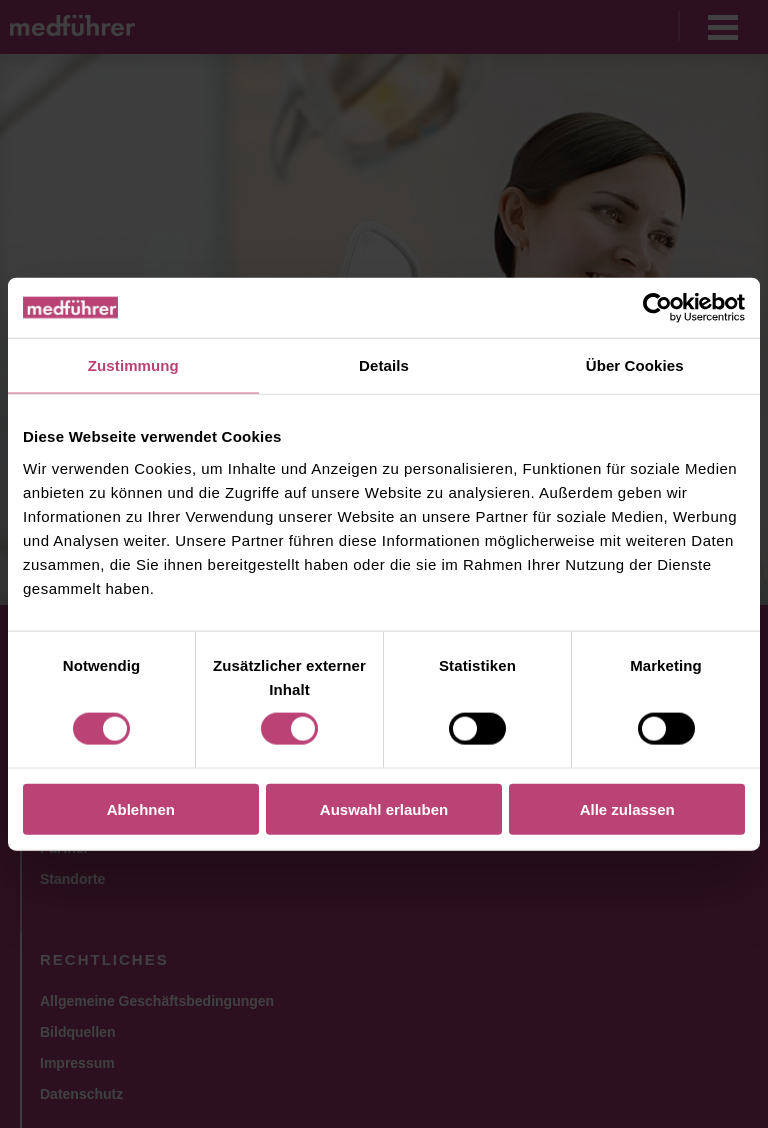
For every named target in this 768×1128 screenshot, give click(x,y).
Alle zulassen (627, 808)
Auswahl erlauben (384, 808)
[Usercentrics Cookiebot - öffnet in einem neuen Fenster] (657, 308)
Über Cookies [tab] (635, 365)
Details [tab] (384, 365)
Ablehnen (141, 808)
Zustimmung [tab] (133, 365)
